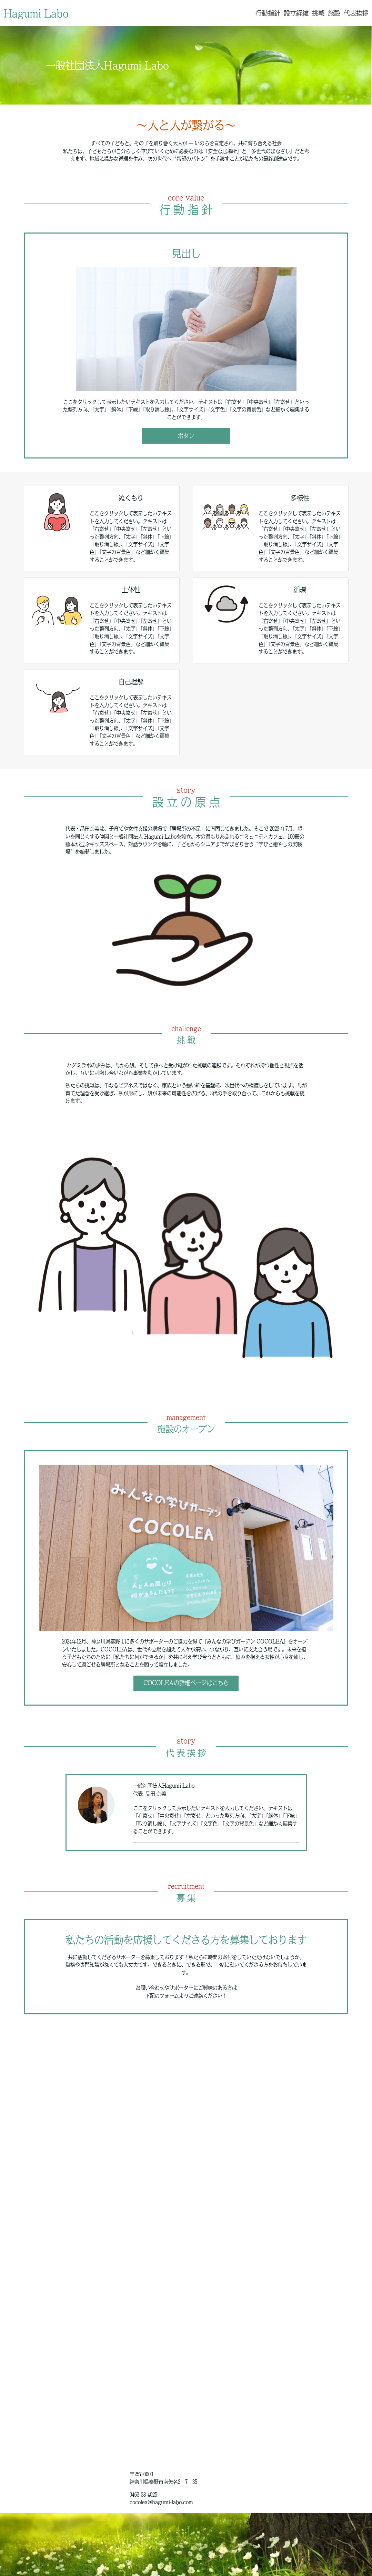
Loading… (186, 2241)
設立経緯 (296, 13)
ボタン (186, 435)
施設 (334, 13)
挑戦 (318, 13)
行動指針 (267, 13)
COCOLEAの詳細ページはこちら (186, 1683)
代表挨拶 (356, 13)
